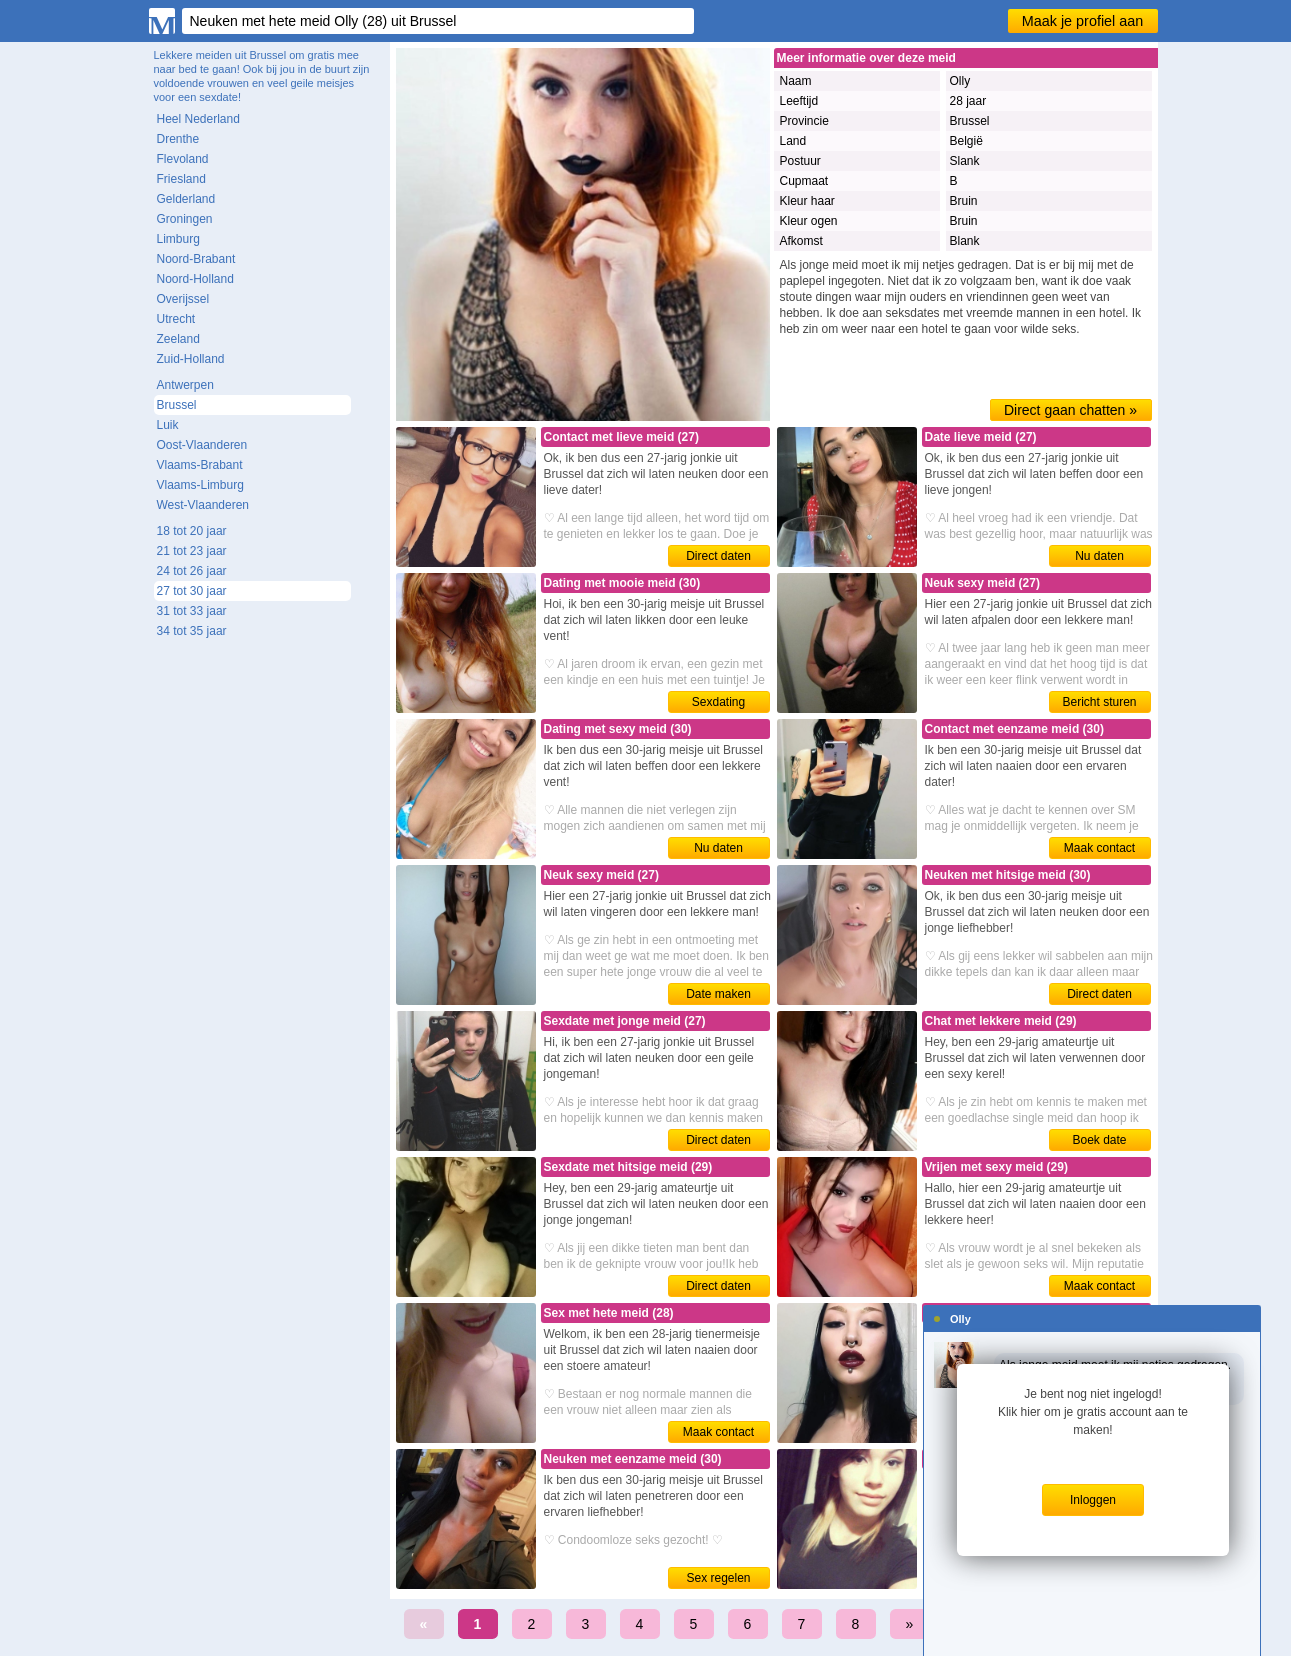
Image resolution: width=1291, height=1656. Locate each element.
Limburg (178, 239)
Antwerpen (185, 385)
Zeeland (178, 339)
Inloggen (1093, 1500)
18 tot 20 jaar (192, 531)
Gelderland (186, 199)
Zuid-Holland (191, 359)
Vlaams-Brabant (200, 465)
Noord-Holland (195, 279)
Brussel (177, 405)
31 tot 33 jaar (192, 611)
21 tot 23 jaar (192, 551)
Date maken (718, 994)
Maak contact (1099, 848)
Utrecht (176, 319)
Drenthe (178, 139)
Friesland (181, 179)
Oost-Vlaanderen (202, 445)
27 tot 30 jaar (192, 591)
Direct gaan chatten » (1070, 410)
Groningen (185, 219)
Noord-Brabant (196, 259)
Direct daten (718, 556)
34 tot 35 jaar (192, 631)
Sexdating (718, 702)
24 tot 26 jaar (192, 571)
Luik (168, 425)
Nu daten (1099, 556)
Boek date (1099, 1140)
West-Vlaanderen (203, 505)
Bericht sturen (1099, 702)
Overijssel (183, 299)
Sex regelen (718, 1578)
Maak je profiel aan (1083, 21)
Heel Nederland (198, 119)
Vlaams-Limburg (200, 485)
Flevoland (183, 159)
